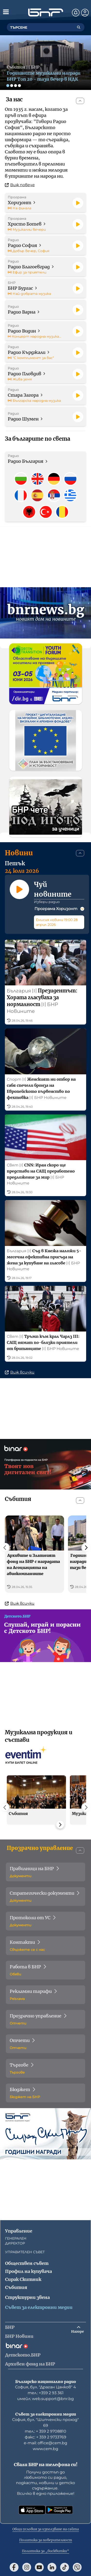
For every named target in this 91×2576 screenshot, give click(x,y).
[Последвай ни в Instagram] (27, 2567)
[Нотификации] (76, 13)
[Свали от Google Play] (59, 2510)
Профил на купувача (28, 2271)
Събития (16, 2287)
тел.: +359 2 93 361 (46, 2393)
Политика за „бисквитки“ (45, 2551)
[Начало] (45, 13)
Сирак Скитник (23, 2279)
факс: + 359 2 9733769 (45, 2437)
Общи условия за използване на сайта (45, 2529)
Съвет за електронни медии (39, 2307)
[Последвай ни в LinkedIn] (52, 2567)
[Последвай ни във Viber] (77, 2567)
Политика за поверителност (45, 2540)
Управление (18, 2231)
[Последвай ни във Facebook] (14, 2567)
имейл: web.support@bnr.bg (45, 2398)
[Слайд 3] (15, 85)
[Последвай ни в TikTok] (64, 2567)
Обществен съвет (27, 2263)
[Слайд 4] (19, 85)
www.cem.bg (45, 2448)
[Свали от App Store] (32, 2510)
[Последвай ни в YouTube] (39, 2567)
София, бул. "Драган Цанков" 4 (45, 2387)
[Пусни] (78, 203)
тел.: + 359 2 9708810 (45, 2431)
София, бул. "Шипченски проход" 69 (45, 2422)
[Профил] (85, 13)
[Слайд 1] (7, 85)
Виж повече (20, 185)
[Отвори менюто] (6, 12)
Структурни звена (27, 2297)
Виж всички (19, 1372)
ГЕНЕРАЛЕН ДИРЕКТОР (15, 2240)
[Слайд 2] (11, 85)
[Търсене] (79, 27)
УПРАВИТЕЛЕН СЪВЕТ (25, 2252)
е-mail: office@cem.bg (45, 2443)
